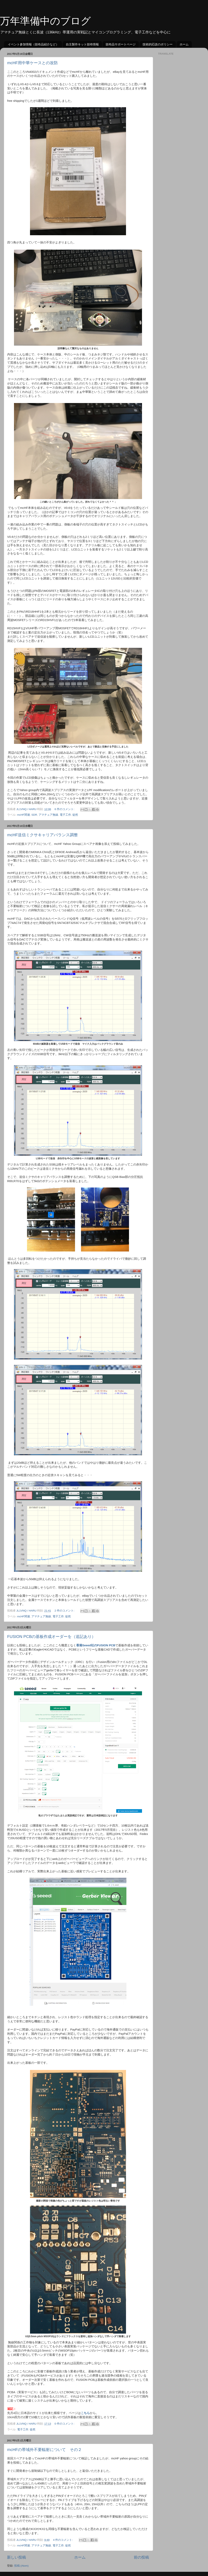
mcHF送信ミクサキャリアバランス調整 (42, 835)
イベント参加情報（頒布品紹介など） (33, 44)
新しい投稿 (16, 2557)
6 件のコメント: (65, 809)
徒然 (75, 814)
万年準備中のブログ (45, 21)
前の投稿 (141, 2557)
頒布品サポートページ (121, 44)
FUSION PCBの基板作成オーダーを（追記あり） (51, 1636)
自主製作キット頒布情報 (82, 44)
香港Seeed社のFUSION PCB (95, 1645)
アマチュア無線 (48, 814)
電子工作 (65, 814)
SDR (34, 814)
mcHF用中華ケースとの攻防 (32, 63)
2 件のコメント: (65, 1610)
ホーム (184, 44)
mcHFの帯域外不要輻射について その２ (44, 2449)
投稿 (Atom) (21, 2565)
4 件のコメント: (63, 2539)
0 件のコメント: (65, 2423)
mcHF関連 (23, 814)
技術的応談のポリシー (158, 44)
